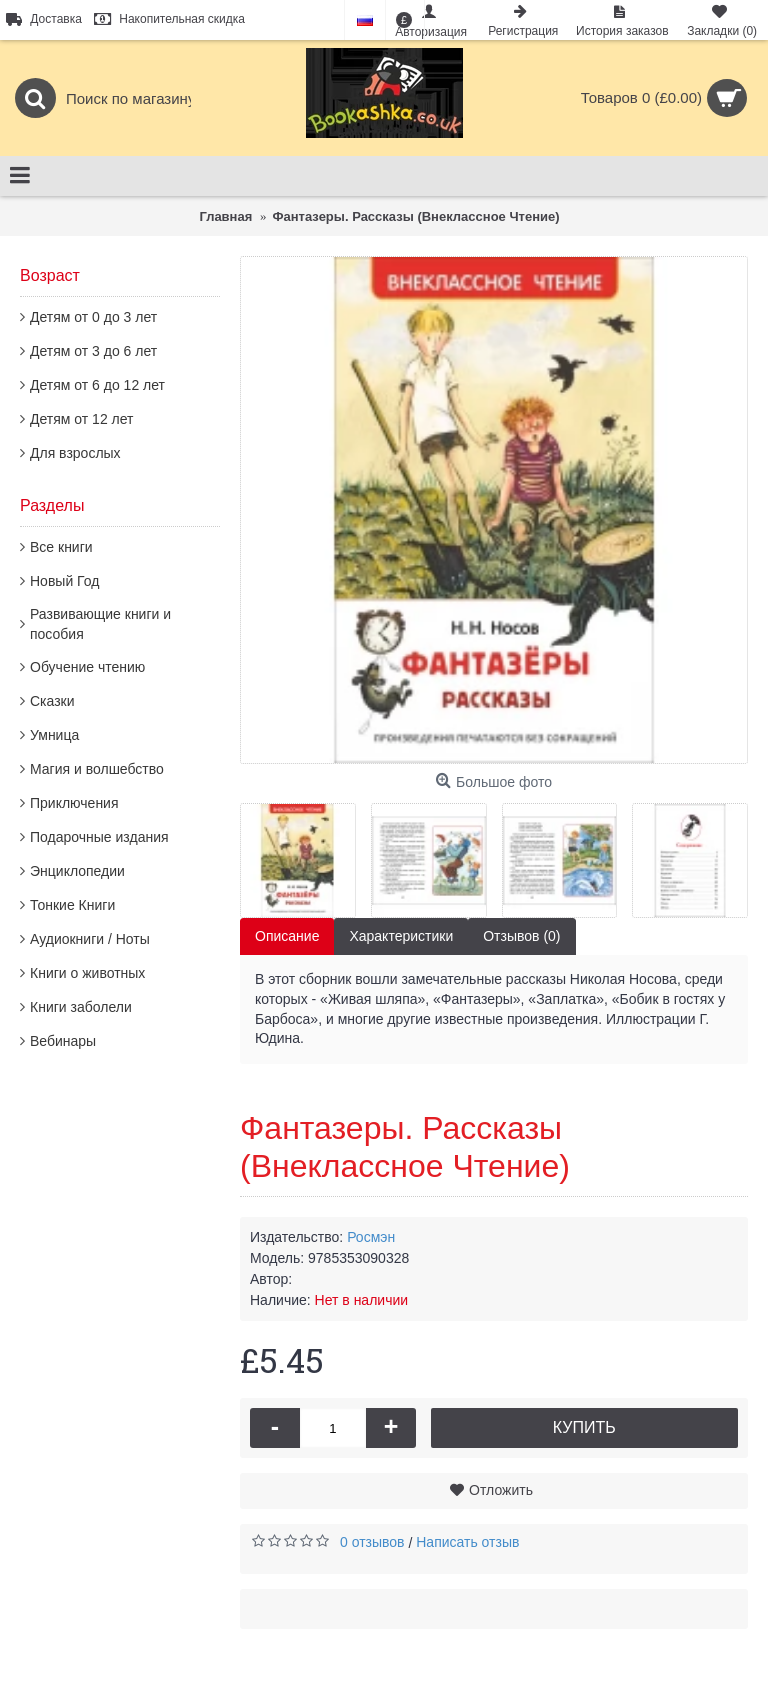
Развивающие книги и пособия (100, 624)
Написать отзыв (467, 1542)
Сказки (52, 701)
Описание (287, 936)
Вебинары (63, 1041)
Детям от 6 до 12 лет (97, 385)
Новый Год (64, 581)
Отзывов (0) (521, 936)
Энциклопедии (77, 871)
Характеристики (401, 936)
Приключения (74, 803)
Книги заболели (81, 1007)
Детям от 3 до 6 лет (93, 351)
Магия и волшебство (97, 769)
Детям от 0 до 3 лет (93, 317)
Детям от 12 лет (81, 419)
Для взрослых (75, 453)
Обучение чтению (87, 667)
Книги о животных (87, 973)
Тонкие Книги (72, 905)
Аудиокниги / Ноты (90, 939)
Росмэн (371, 1237)
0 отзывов (372, 1542)
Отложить (501, 1490)
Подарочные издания (99, 837)
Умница (54, 735)
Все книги (61, 547)
